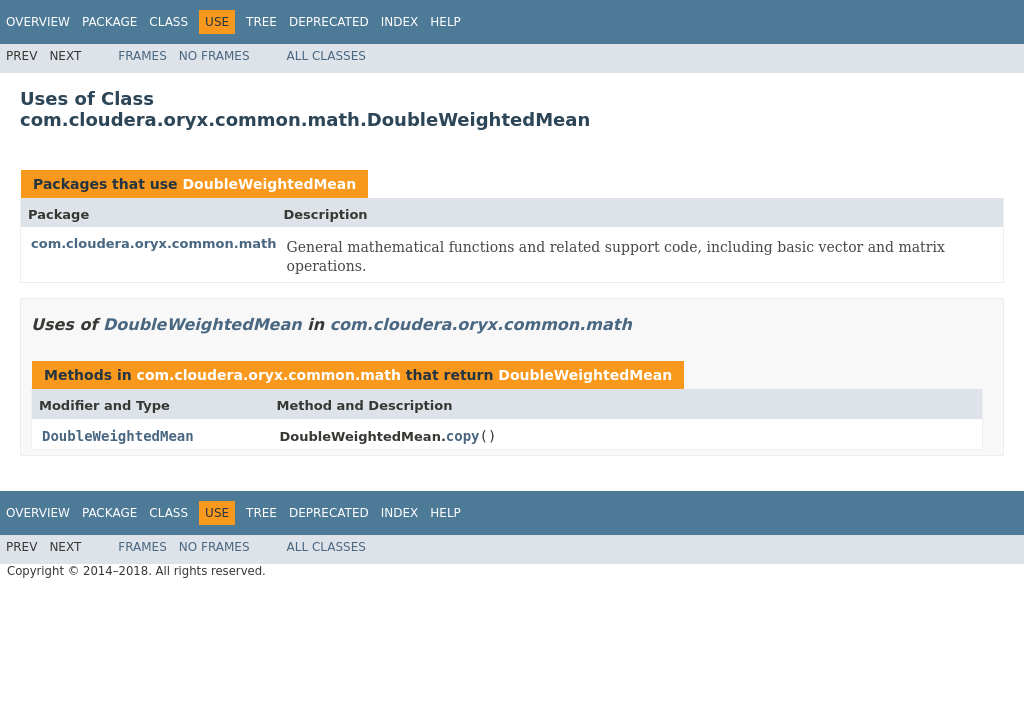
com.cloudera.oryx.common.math (154, 243)
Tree (261, 22)
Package (109, 22)
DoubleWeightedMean (269, 184)
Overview (38, 22)
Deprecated (329, 22)
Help (445, 22)
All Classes (326, 56)
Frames (142, 56)
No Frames (214, 56)
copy (463, 436)
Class (168, 22)
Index (400, 22)
